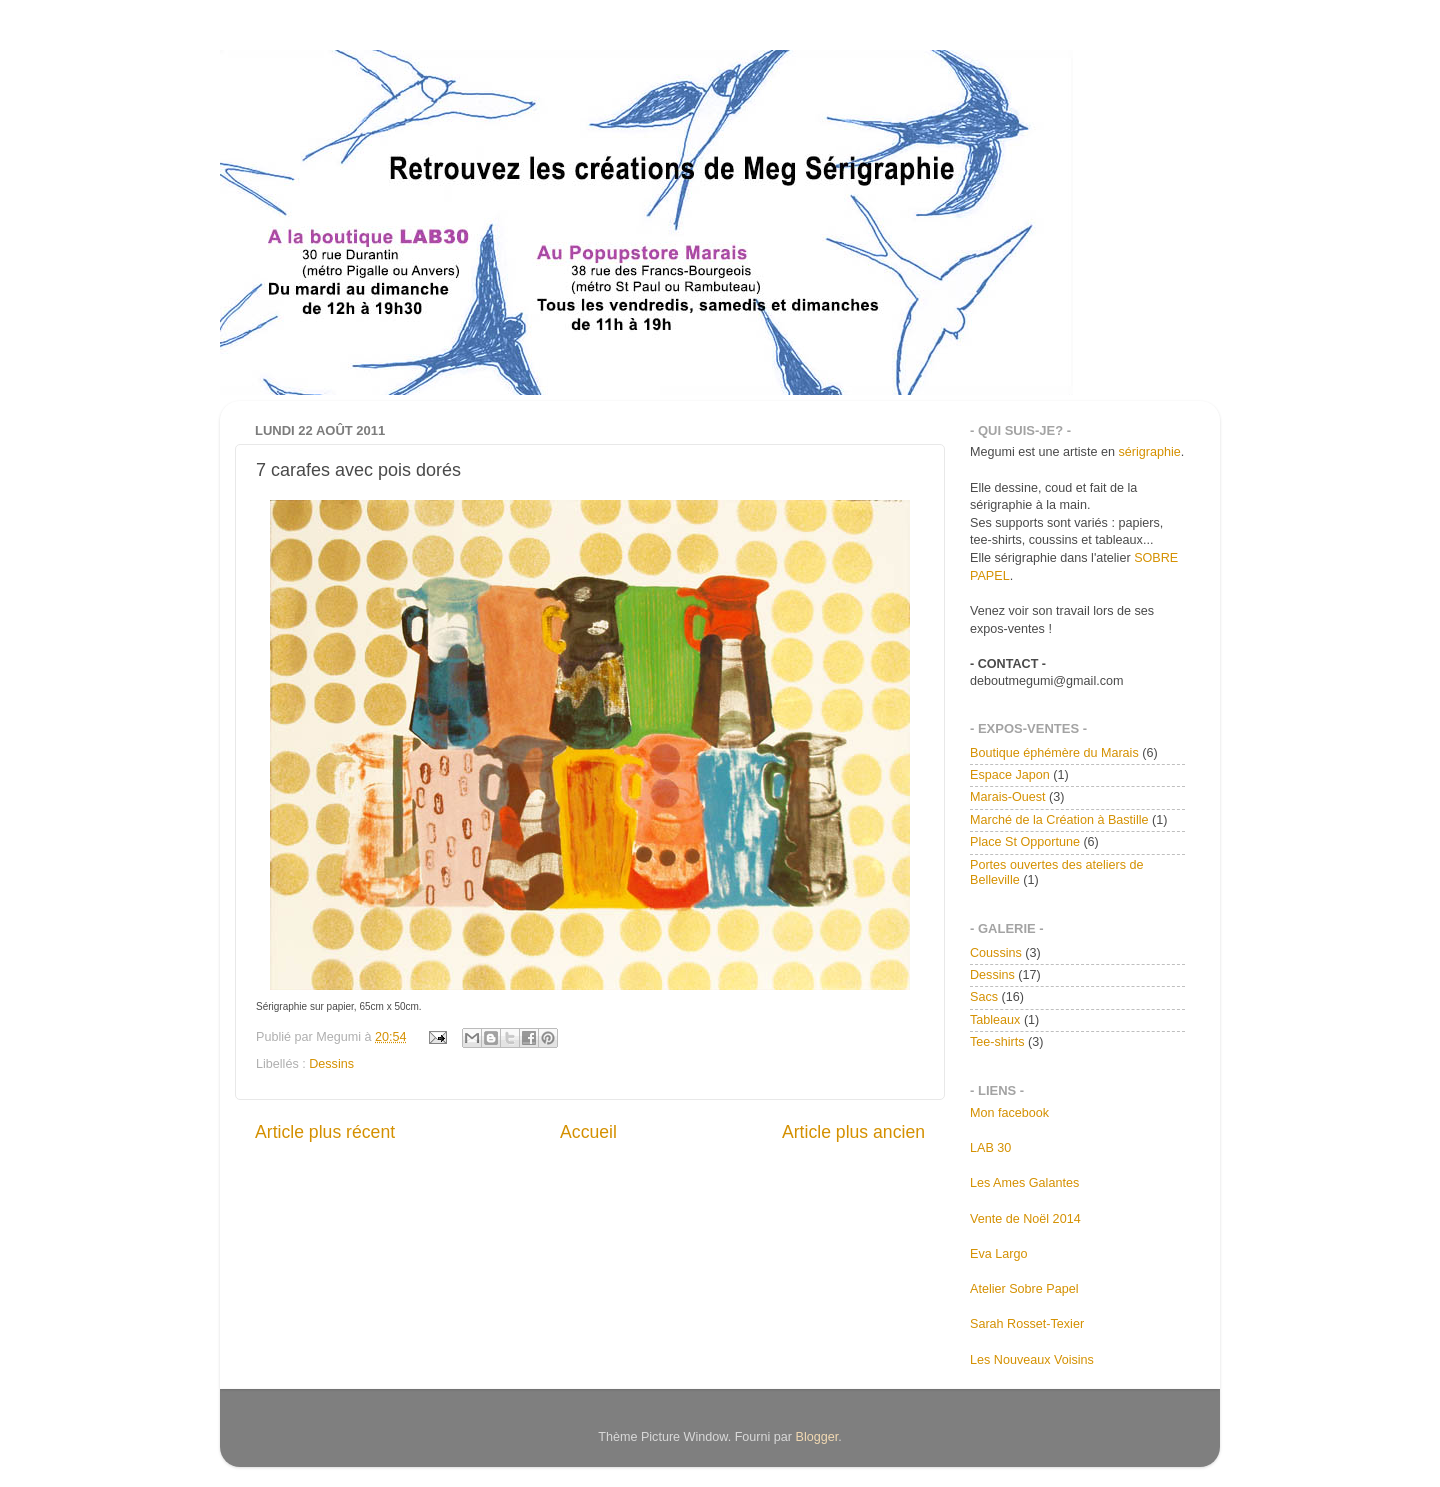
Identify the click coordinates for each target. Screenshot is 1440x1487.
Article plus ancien (853, 1132)
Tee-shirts (997, 1042)
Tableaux (995, 1020)
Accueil (588, 1132)
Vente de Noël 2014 (1025, 1219)
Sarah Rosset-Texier (1027, 1324)
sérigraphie (1149, 452)
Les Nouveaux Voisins (1032, 1360)
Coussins (996, 953)
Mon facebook (1009, 1113)
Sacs (984, 997)
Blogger (817, 1437)
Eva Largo (998, 1254)
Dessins (331, 1064)
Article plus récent (325, 1132)
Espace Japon (1010, 775)
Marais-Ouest (1008, 797)
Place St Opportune (1025, 842)
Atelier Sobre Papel (1024, 1289)
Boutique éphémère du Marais (1054, 753)
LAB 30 (990, 1148)
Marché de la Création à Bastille (1059, 820)
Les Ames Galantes (1024, 1183)
